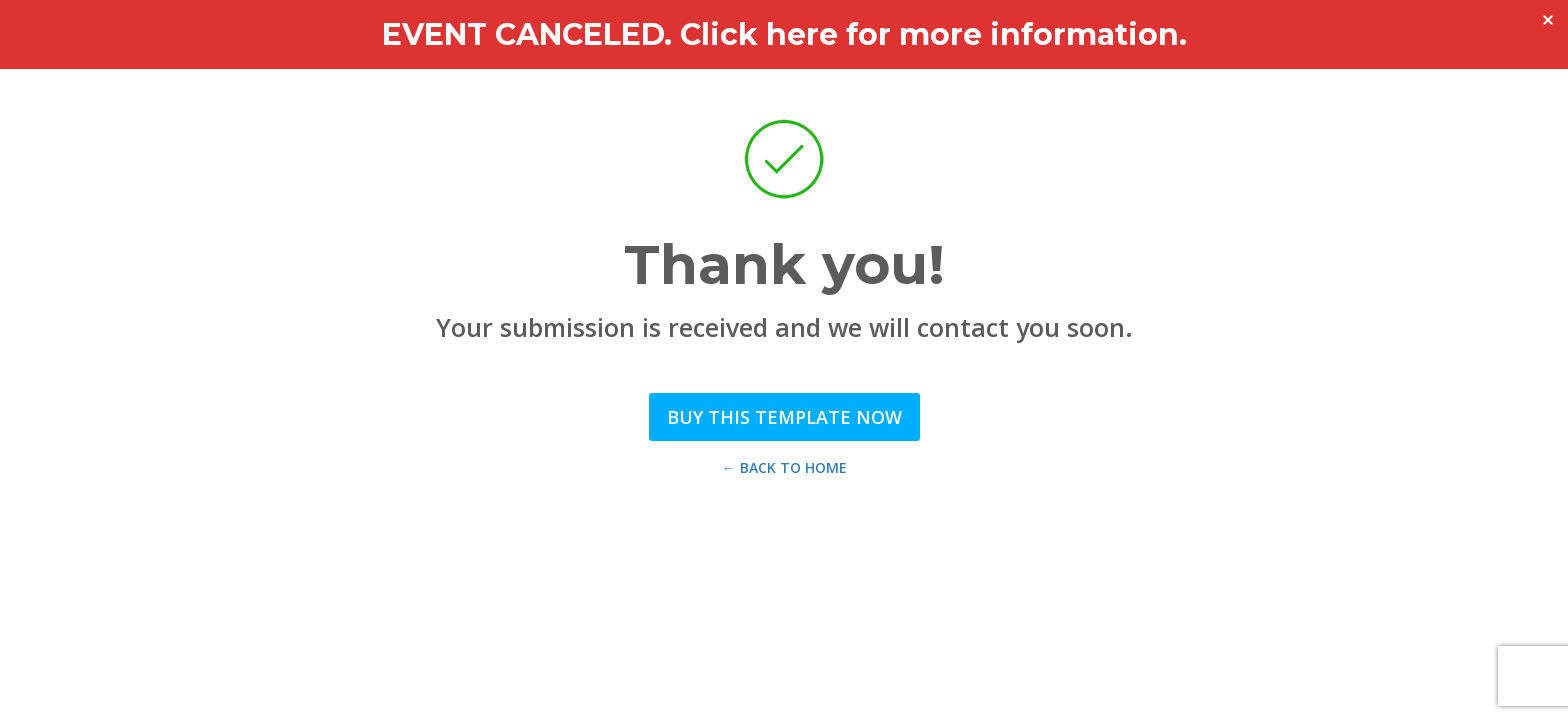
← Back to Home (784, 467)
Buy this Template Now (784, 417)
